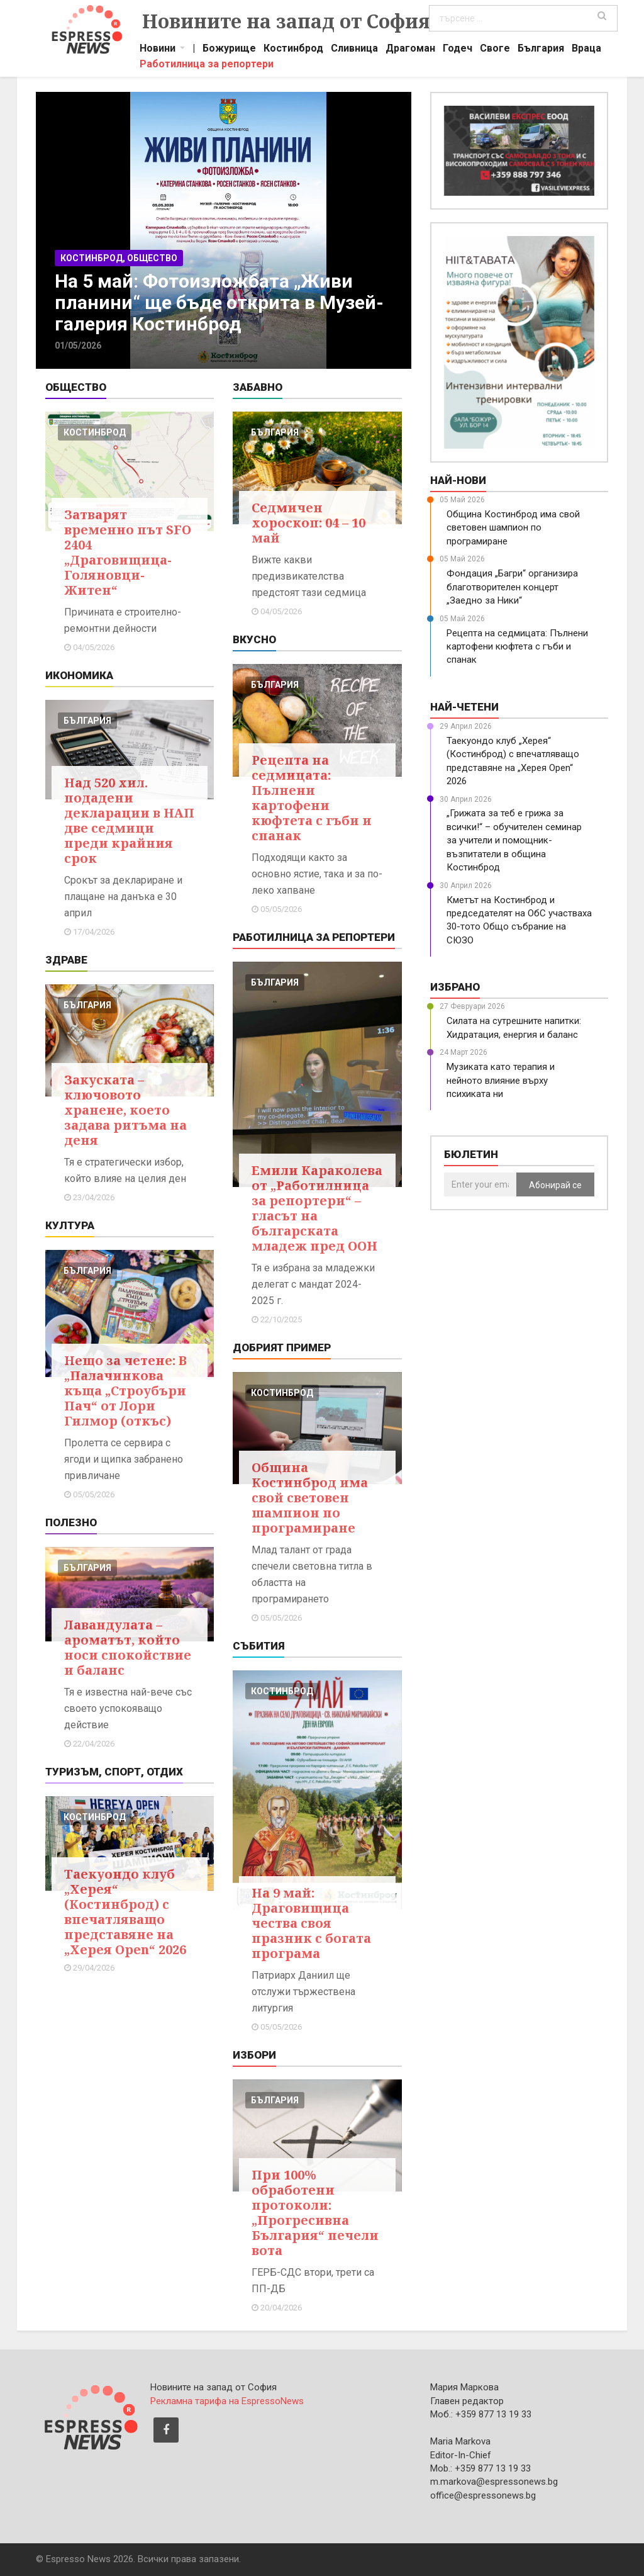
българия (87, 721)
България (541, 49)
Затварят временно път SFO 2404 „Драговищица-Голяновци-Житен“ (127, 552)
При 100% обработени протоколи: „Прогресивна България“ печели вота (315, 2212)
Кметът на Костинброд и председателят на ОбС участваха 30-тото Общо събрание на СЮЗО (519, 920)
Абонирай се (555, 1185)
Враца (586, 49)
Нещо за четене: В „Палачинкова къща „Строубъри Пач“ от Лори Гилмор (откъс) (125, 1390)
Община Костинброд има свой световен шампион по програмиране (310, 1497)
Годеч (457, 49)
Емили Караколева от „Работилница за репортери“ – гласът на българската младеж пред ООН (317, 1208)
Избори (254, 2055)
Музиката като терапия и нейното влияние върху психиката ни (501, 1080)
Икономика (79, 675)
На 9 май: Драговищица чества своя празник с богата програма (311, 1923)
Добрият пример (282, 1347)
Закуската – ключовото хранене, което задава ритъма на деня (125, 1110)
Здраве (66, 959)
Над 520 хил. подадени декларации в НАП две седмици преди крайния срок (129, 820)
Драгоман (410, 49)
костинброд (95, 432)
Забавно (257, 387)
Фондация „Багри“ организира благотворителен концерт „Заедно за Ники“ (512, 587)
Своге (495, 49)
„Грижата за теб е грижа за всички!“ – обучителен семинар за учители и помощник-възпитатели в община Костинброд (514, 840)
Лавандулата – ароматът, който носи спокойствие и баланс (127, 1647)
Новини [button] (157, 49)
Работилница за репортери (207, 65)
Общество (75, 387)
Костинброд (293, 49)
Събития (258, 1646)
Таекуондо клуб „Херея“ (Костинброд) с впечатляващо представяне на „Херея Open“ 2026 (125, 1911)
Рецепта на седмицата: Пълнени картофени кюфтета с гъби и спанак (312, 797)
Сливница (354, 49)
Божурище (229, 49)
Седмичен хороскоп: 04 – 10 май (308, 522)
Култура (69, 1225)
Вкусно (254, 639)
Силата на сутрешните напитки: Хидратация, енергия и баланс (514, 1027)
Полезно (71, 1522)
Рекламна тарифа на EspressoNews (227, 2401)
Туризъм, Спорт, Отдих (114, 1771)
